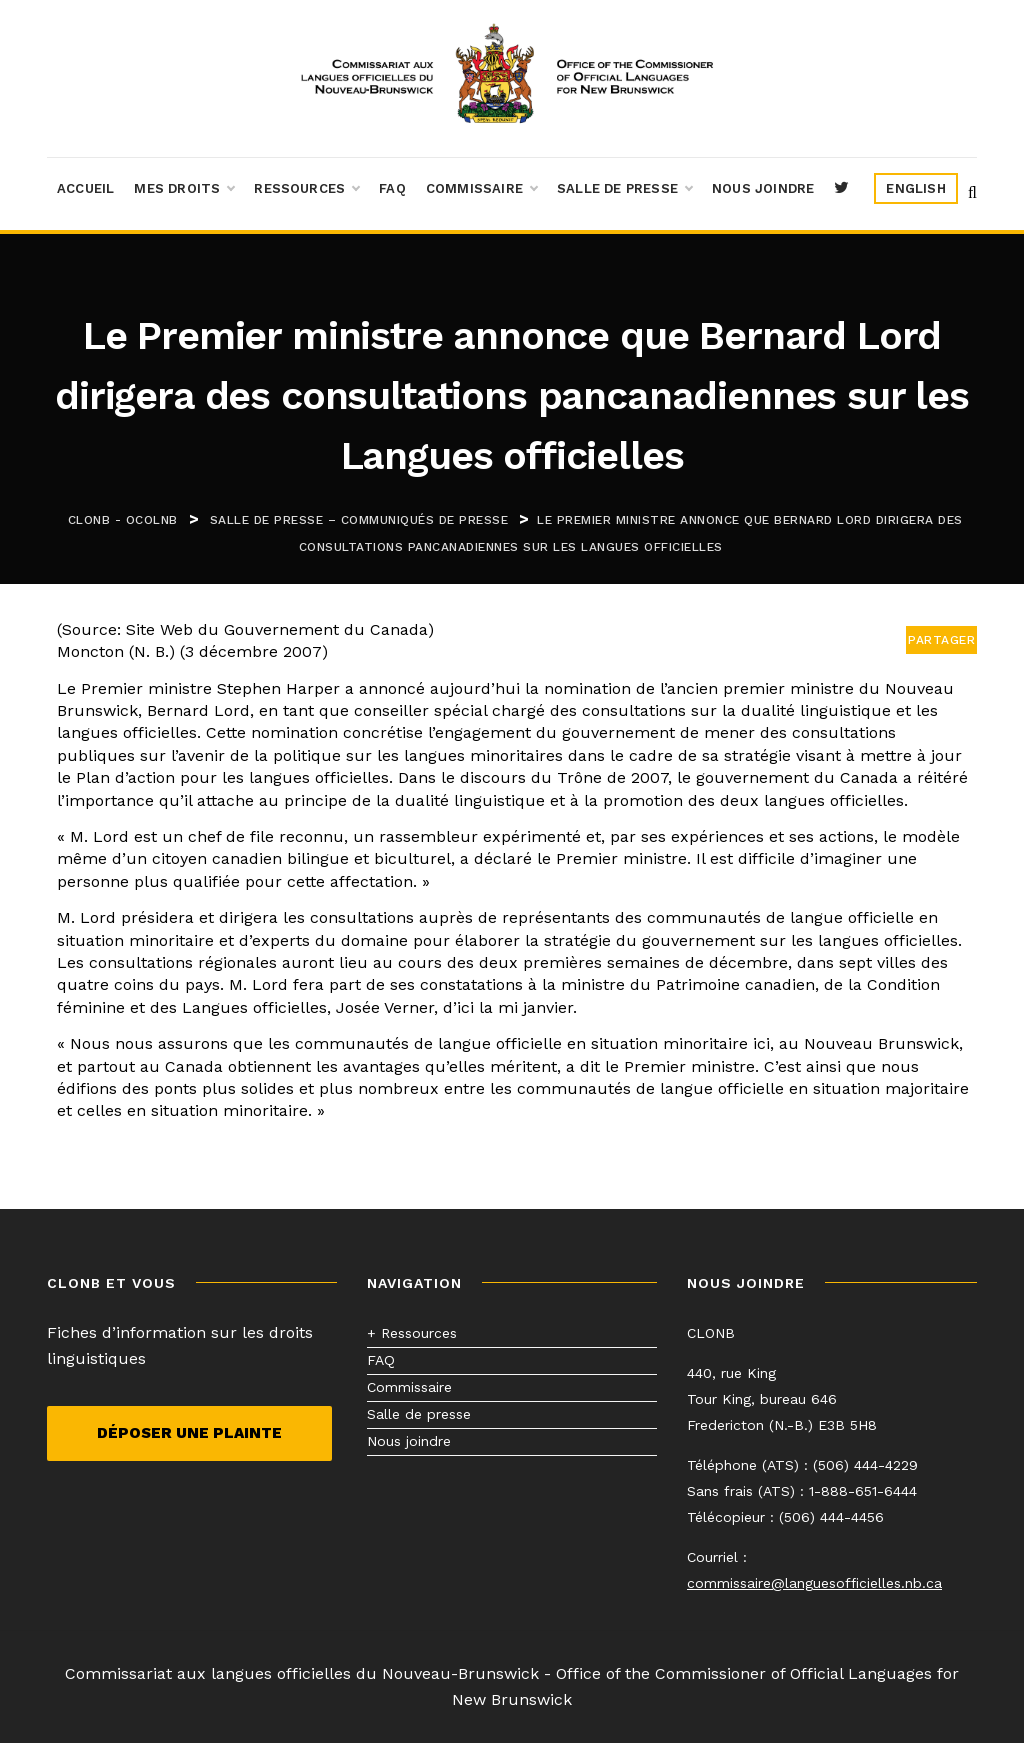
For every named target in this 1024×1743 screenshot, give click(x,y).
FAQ (392, 188)
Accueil (85, 188)
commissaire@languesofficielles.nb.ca (814, 1583)
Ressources (306, 189)
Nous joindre (763, 188)
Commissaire (481, 189)
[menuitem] (915, 189)
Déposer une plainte (189, 1433)
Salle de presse (624, 189)
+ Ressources (412, 1333)
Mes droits (184, 189)
